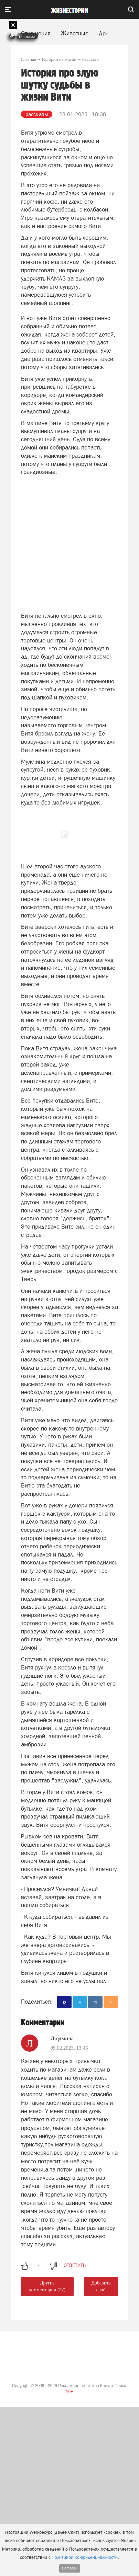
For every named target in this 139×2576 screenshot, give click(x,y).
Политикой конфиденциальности (85, 2557)
